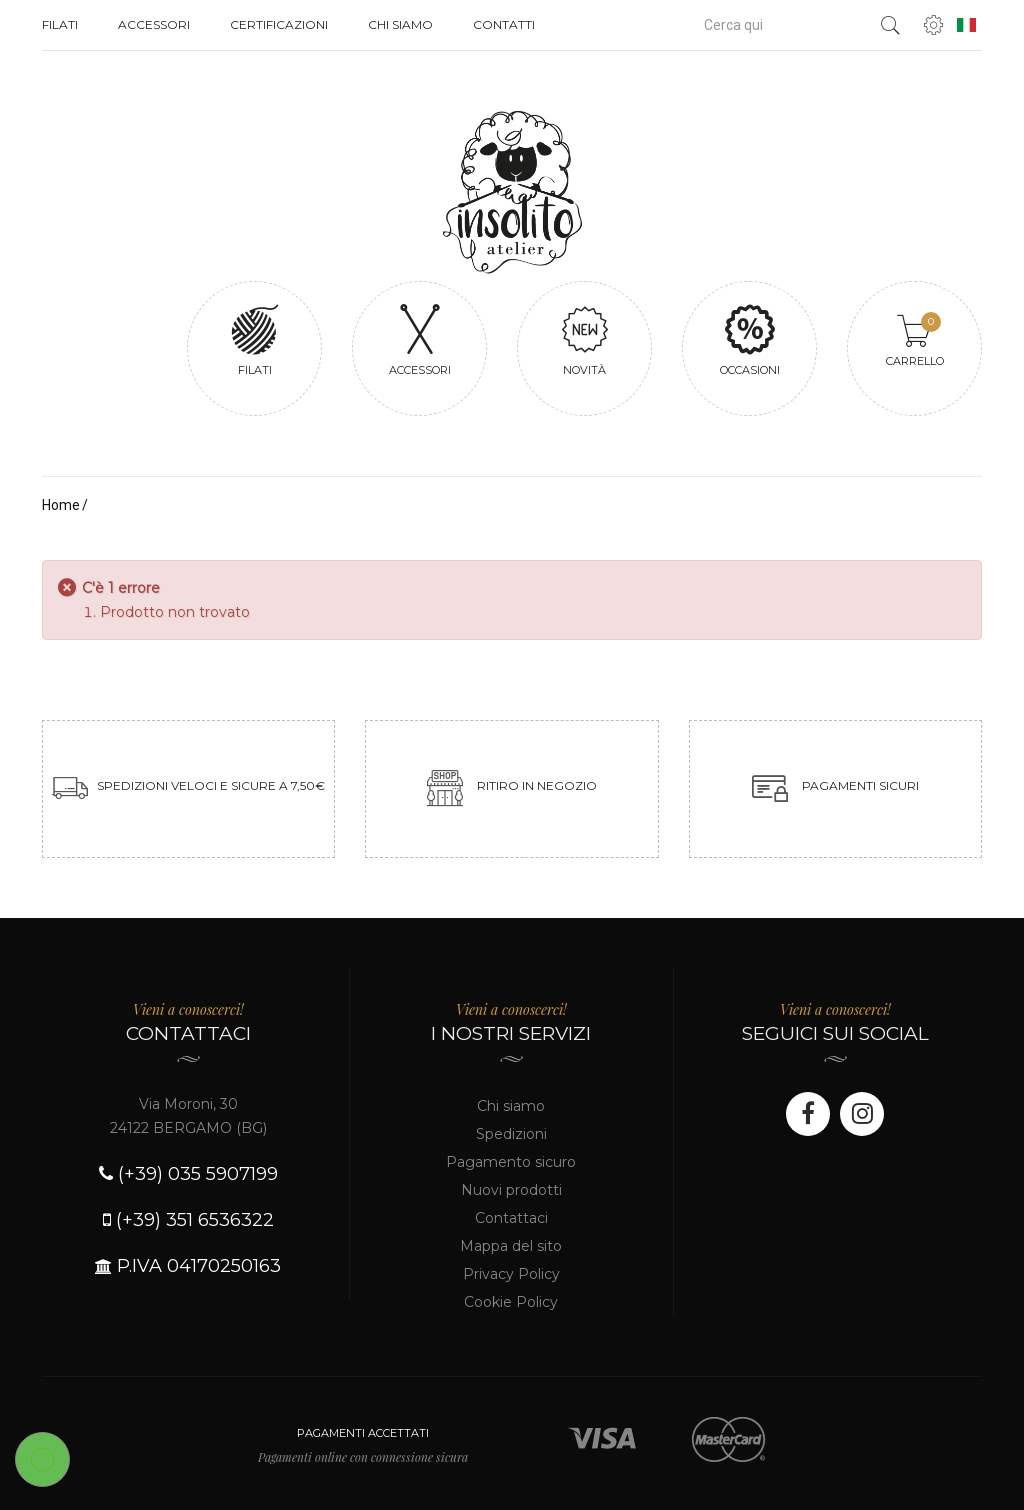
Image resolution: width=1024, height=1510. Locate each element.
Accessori (154, 24)
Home (61, 505)
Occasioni (749, 339)
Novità (584, 339)
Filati (60, 24)
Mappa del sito (511, 1246)
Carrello (915, 340)
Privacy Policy (511, 1274)
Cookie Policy (511, 1302)
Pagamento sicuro (511, 1162)
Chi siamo (400, 24)
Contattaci (511, 1218)
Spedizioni (511, 1134)
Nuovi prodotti (511, 1190)
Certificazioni (279, 24)
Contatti (504, 24)
